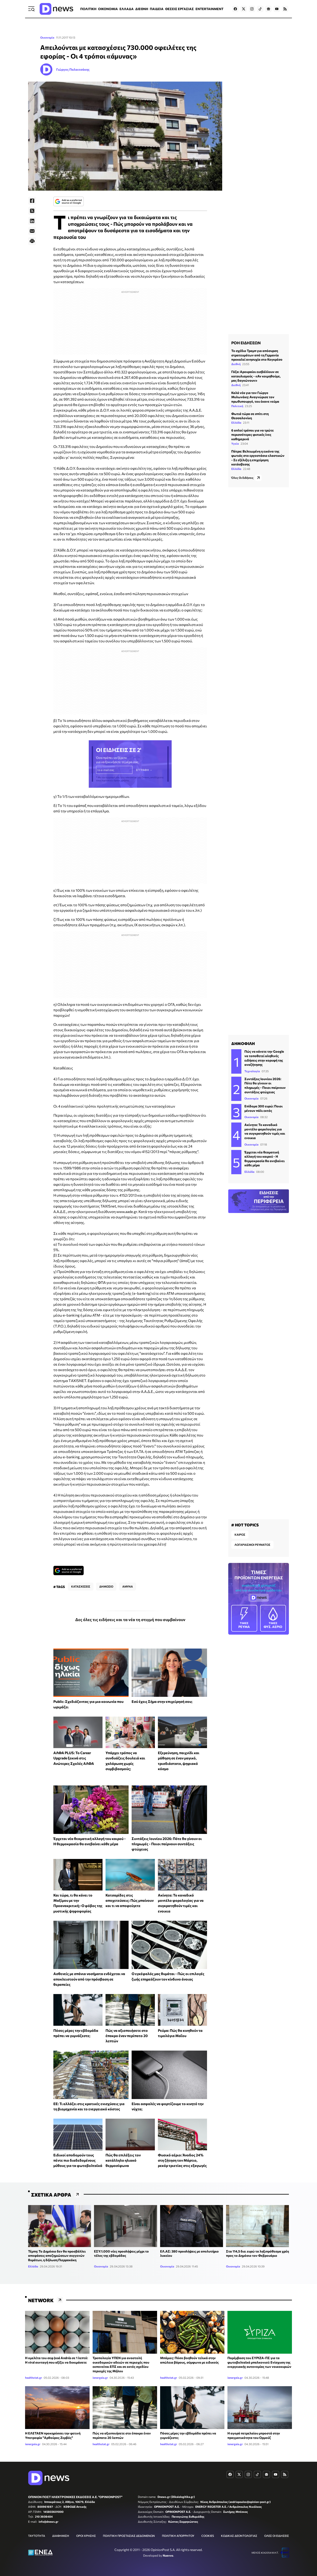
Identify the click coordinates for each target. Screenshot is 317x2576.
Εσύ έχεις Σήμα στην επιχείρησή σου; (162, 1701)
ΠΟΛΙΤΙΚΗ (88, 9)
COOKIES (207, 2535)
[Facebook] (32, 201)
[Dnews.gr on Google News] (268, 9)
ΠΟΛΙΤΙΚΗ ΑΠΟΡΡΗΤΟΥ (178, 2535)
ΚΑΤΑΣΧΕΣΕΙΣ (80, 1586)
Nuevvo (168, 2555)
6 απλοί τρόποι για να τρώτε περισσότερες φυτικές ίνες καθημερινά (252, 434)
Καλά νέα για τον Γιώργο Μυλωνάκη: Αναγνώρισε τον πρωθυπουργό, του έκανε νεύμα (255, 397)
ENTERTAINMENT (209, 9)
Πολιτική (237, 406)
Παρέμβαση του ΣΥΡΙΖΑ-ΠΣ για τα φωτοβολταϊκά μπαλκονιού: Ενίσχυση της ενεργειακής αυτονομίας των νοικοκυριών (259, 2362)
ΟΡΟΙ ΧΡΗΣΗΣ (86, 2535)
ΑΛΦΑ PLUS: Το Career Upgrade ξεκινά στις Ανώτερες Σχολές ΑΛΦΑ (73, 1758)
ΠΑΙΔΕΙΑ (157, 9)
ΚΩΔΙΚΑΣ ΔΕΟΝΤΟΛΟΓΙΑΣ (239, 2535)
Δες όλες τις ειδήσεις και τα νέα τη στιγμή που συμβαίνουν (130, 1619)
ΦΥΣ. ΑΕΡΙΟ (273, 1618)
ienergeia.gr (100, 2377)
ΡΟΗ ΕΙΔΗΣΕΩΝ (246, 342)
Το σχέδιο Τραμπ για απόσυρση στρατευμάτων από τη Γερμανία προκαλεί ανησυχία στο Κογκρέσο (256, 355)
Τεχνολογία (252, 1071)
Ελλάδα (236, 422)
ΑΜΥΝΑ (127, 1586)
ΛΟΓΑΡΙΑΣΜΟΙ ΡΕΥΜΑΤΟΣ (252, 1544)
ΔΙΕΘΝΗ (141, 9)
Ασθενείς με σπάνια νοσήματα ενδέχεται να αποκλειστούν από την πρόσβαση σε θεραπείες (89, 1979)
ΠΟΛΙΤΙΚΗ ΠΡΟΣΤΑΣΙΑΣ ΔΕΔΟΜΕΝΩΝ (129, 2535)
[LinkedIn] (32, 221)
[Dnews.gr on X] (243, 9)
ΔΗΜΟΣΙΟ (106, 1586)
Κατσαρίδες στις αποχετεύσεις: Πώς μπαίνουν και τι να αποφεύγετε (130, 1900)
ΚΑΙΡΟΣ (240, 1534)
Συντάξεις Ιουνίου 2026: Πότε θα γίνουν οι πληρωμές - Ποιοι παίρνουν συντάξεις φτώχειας (167, 1843)
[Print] (32, 241)
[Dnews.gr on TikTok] (260, 9)
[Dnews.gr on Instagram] (252, 9)
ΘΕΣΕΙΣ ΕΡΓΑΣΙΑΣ (179, 9)
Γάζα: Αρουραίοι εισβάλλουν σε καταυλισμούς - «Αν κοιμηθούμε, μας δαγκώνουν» (256, 376)
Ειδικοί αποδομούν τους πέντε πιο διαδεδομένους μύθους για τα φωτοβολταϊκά (77, 2160)
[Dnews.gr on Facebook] (235, 9)
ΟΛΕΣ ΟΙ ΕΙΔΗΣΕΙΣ (276, 2535)
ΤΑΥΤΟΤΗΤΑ (36, 2535)
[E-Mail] (32, 231)
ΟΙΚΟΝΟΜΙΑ (108, 9)
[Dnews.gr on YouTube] (277, 9)
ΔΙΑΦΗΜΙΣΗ (60, 2535)
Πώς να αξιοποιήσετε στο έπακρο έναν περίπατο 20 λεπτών (127, 2035)
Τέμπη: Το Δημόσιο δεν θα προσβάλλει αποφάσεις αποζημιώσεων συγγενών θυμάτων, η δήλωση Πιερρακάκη (57, 2255)
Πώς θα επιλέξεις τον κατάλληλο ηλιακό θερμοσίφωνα (123, 2160)
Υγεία (235, 443)
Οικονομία (47, 37)
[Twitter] (32, 211)
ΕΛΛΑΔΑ (126, 9)
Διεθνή (236, 364)
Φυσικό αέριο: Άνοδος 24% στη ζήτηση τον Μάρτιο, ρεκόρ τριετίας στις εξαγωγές (182, 2160)
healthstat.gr (33, 2377)
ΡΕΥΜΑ (244, 1618)
